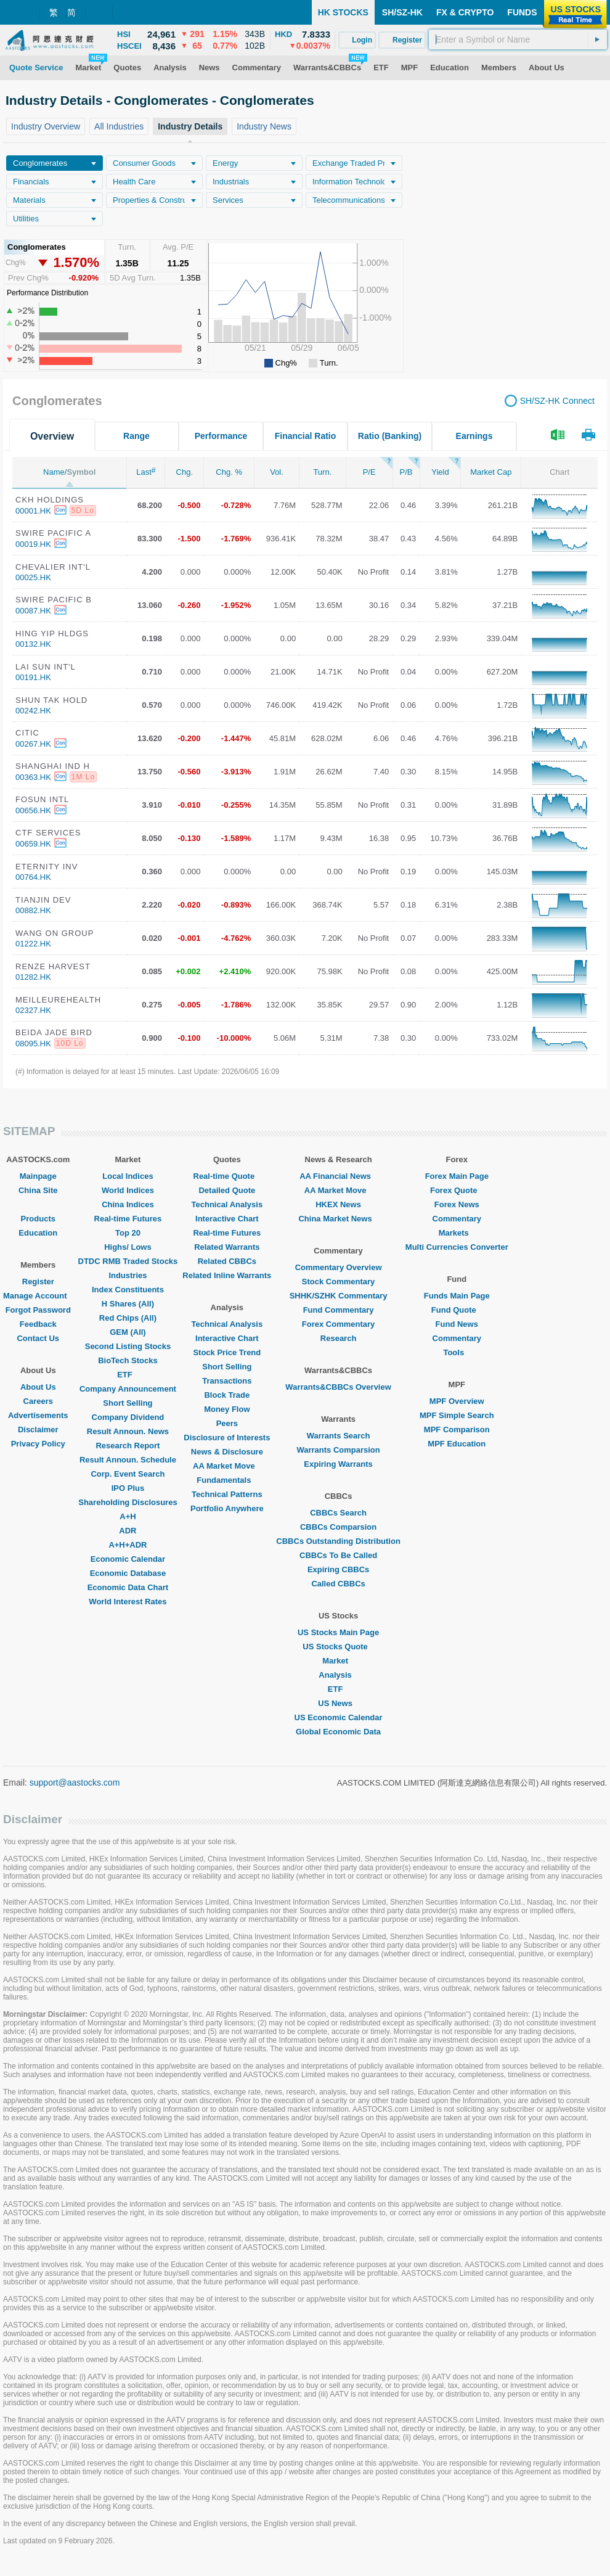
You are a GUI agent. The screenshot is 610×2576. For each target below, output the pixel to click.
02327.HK (33, 1010)
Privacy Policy (38, 1443)
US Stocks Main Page (338, 1632)
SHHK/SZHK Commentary (339, 1295)
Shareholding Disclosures (127, 1502)
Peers (227, 1423)
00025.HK (33, 577)
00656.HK (33, 810)
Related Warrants (226, 1247)
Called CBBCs (338, 1583)
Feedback (38, 1324)
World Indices (128, 1190)
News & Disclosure (227, 1451)
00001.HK (33, 510)
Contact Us (38, 1338)
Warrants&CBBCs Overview (338, 1387)
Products (38, 1218)
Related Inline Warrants (226, 1275)
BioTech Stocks (128, 1360)
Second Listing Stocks (128, 1346)
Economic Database (128, 1573)
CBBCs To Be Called (338, 1555)
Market (338, 1660)
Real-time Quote (227, 1176)
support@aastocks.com (75, 1782)
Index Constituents (128, 1289)
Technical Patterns (227, 1494)
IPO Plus (128, 1488)
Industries (127, 1275)
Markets (457, 1232)
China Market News (338, 1218)
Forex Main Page (457, 1176)
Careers (38, 1401)
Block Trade (227, 1395)
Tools (456, 1352)
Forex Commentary (338, 1324)
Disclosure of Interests (227, 1437)
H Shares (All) (128, 1303)
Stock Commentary (338, 1281)
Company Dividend (128, 1417)
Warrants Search (338, 1435)
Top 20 (127, 1232)
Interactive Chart (227, 1218)
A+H (128, 1516)
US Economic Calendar (339, 1717)
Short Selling (127, 1403)
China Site (38, 1190)
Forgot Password (38, 1310)
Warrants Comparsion (338, 1449)
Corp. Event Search (128, 1474)
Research (338, 1338)
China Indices (128, 1204)
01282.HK (33, 977)
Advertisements (38, 1415)
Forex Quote (457, 1190)
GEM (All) (128, 1332)
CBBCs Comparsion (338, 1527)
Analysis (338, 1675)
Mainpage (38, 1176)
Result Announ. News (128, 1431)
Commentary (457, 1218)
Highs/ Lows (128, 1247)
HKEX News (338, 1204)
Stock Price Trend (227, 1352)
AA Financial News (338, 1176)
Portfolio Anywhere (227, 1508)
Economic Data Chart (127, 1587)
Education (37, 1232)
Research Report (128, 1445)
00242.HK (33, 710)
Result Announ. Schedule (127, 1459)
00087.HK (33, 610)
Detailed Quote (226, 1190)
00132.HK (33, 644)
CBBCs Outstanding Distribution (338, 1541)
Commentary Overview (338, 1267)
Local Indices (127, 1176)
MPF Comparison (457, 1429)
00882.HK (33, 910)
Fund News (457, 1324)
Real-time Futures (128, 1218)
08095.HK (33, 1043)
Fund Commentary (338, 1310)
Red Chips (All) (128, 1318)
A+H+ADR (127, 1544)
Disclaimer (38, 1429)
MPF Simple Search (457, 1415)
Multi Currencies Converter (456, 1247)
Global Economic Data (338, 1731)
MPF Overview (456, 1401)
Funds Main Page (457, 1295)
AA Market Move (227, 1466)
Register (38, 1281)
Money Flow (227, 1409)
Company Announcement (127, 1388)
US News (338, 1703)
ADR (127, 1530)
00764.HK (33, 877)
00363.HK (33, 777)
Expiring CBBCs (338, 1569)
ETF (128, 1374)
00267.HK (33, 744)
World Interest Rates (127, 1601)
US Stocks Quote (338, 1646)
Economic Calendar (128, 1559)
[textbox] (518, 39)
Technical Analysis (227, 1204)
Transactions (226, 1380)
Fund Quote (456, 1310)
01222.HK (33, 943)
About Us (38, 1387)
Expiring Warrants (338, 1464)
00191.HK (33, 677)
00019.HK (33, 544)
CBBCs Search (338, 1512)
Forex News (456, 1204)
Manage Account (38, 1295)
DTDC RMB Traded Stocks (128, 1261)
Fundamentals (227, 1480)
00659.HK (33, 843)
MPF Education (457, 1443)
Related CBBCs (227, 1261)
